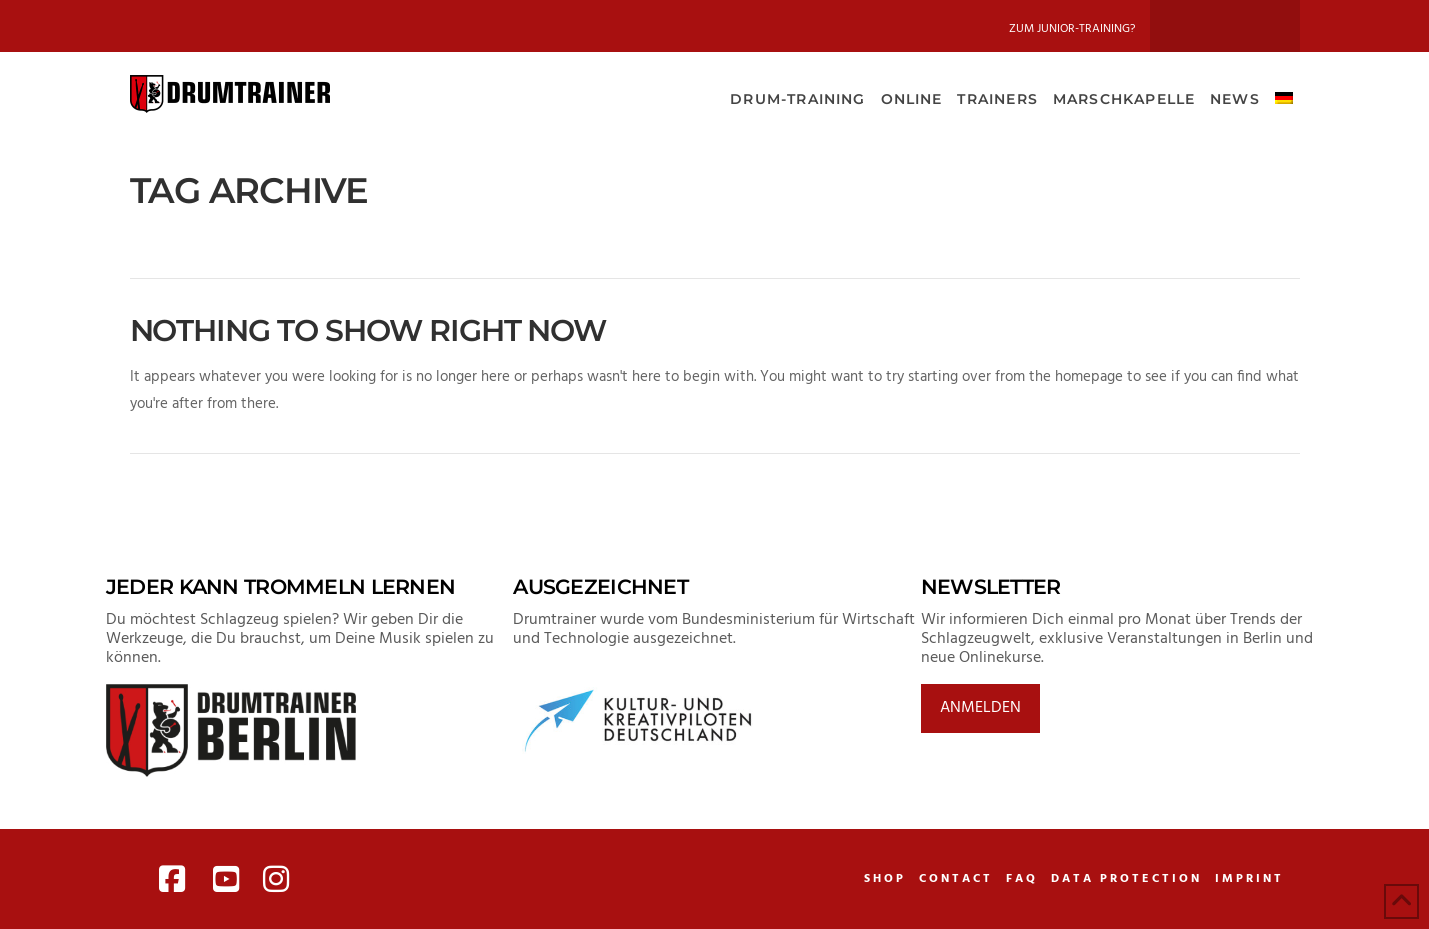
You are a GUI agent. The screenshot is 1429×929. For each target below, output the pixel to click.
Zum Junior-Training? (1072, 29)
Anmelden (980, 708)
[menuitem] (1283, 97)
